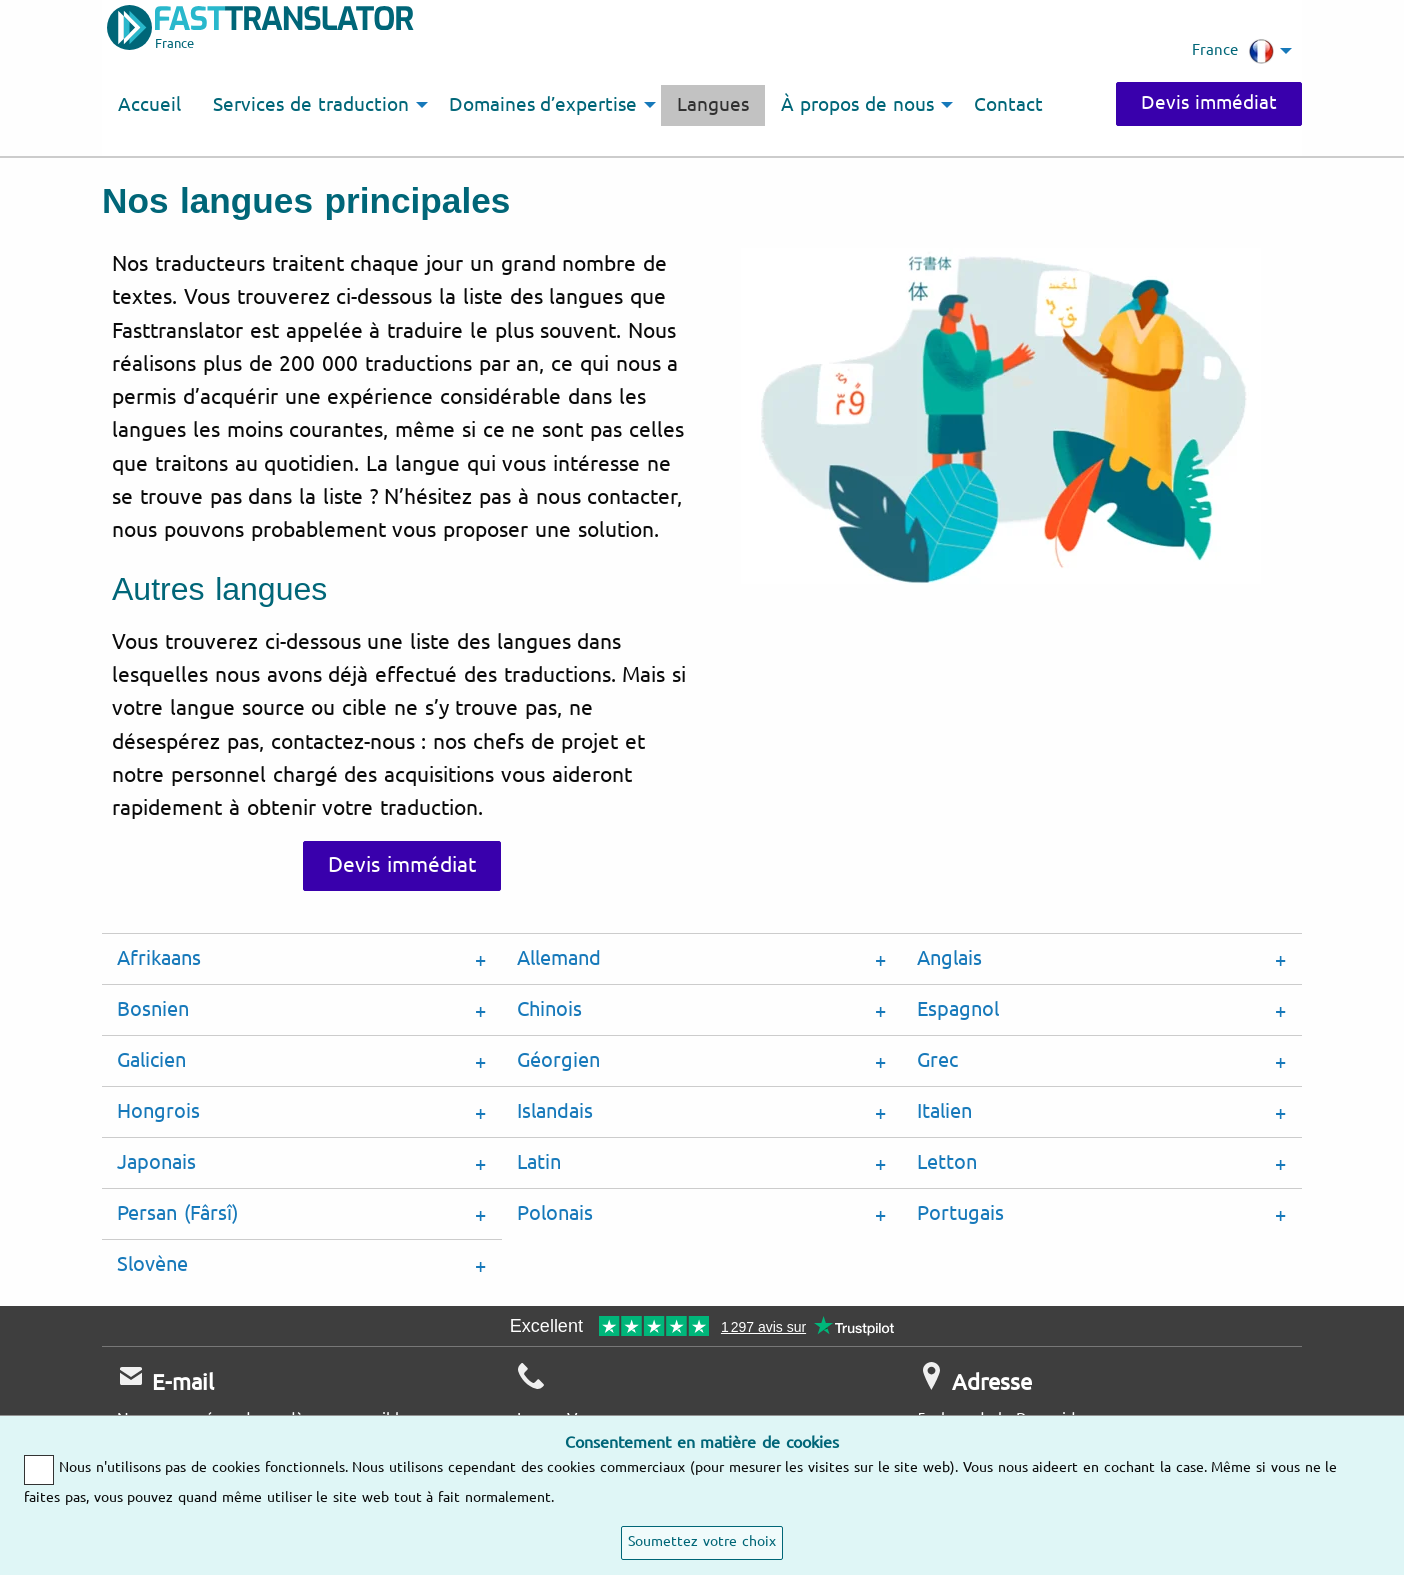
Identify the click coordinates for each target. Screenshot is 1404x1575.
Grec (937, 1060)
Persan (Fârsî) (177, 1213)
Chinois (549, 1009)
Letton (947, 1162)
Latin (539, 1162)
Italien (944, 1111)
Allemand (559, 958)
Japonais (156, 1162)
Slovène (152, 1264)
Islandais (555, 1111)
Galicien (151, 1060)
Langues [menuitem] (713, 105)
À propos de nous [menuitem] (857, 105)
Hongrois (158, 1111)
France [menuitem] (1233, 51)
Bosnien (153, 1009)
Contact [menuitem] (1008, 105)
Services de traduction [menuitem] (311, 105)
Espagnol (958, 1009)
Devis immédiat (1209, 103)
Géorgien (558, 1060)
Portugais (960, 1213)
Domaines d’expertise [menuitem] (543, 105)
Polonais (555, 1213)
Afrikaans (159, 958)
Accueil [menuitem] (149, 105)
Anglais (949, 958)
